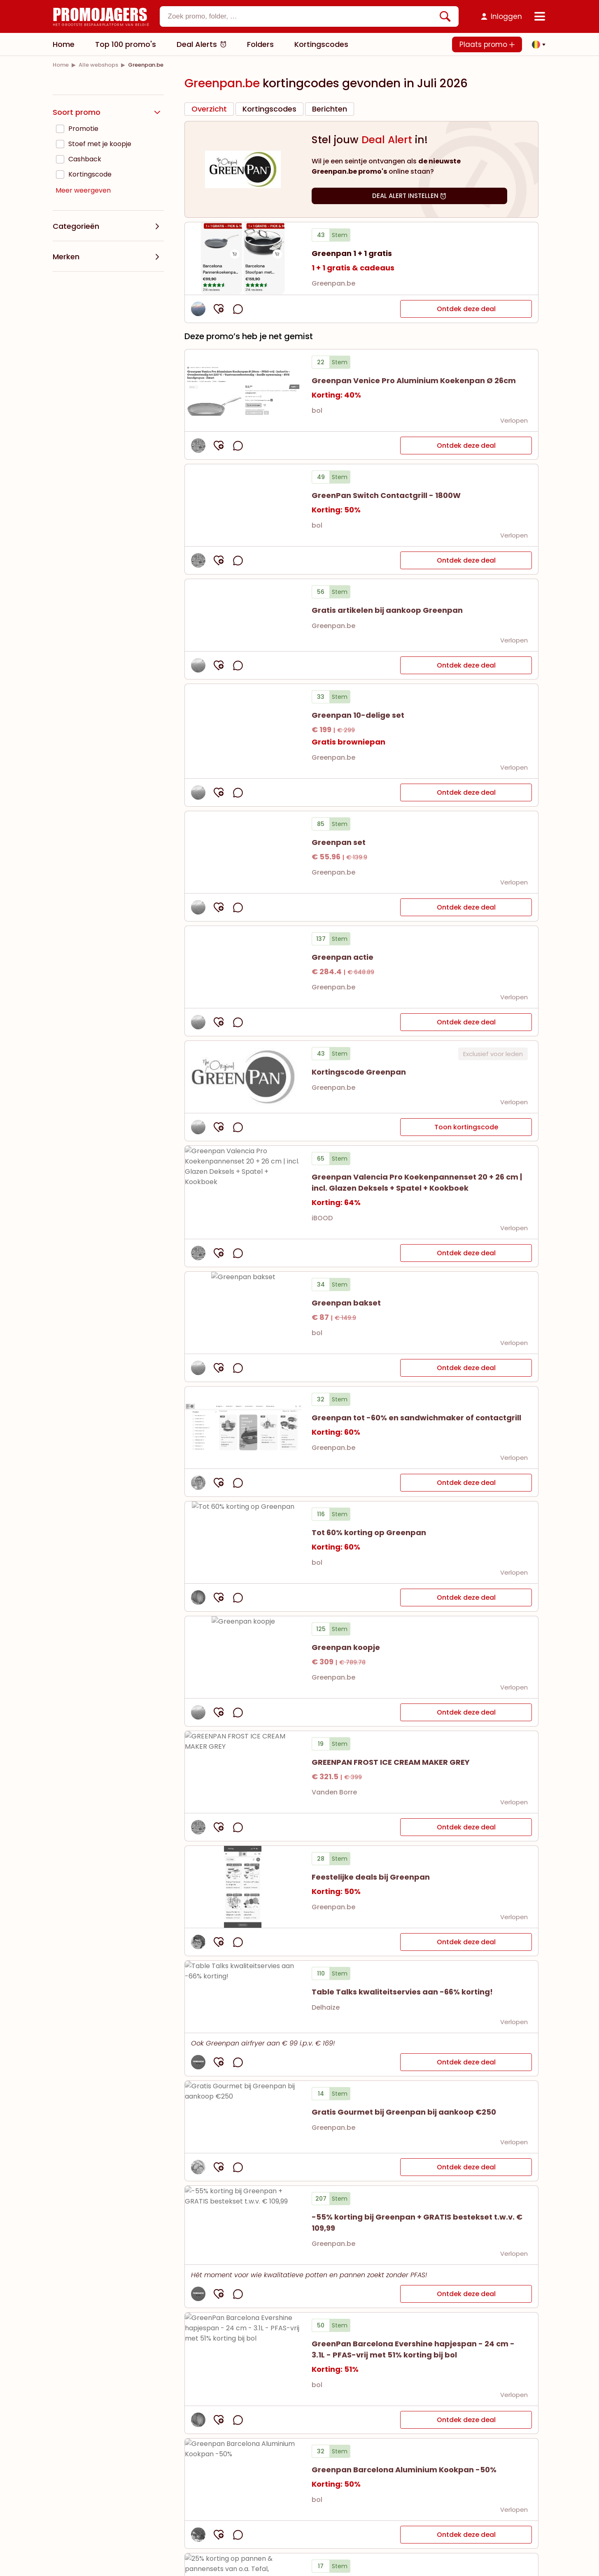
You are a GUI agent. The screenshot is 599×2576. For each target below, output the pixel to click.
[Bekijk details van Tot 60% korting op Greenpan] (243, 1542)
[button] (536, 44)
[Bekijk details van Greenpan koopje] (243, 1657)
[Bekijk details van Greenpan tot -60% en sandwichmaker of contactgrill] (243, 1427)
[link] (61, 64)
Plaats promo (487, 44)
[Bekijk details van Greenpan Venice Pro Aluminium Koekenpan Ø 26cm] (243, 390)
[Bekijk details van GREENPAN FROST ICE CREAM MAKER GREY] (243, 1772)
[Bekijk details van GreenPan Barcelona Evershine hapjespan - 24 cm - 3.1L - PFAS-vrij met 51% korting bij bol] (243, 2359)
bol (317, 410)
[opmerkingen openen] (238, 309)
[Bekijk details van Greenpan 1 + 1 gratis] (243, 258)
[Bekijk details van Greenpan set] (243, 852)
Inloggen (506, 16)
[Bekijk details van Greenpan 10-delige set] (243, 731)
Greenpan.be (333, 283)
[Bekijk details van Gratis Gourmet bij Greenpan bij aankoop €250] (243, 2117)
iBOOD (322, 1218)
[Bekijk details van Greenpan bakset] (243, 1313)
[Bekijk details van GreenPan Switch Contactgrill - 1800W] (243, 505)
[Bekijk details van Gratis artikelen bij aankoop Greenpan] (243, 615)
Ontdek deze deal (465, 309)
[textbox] (302, 16)
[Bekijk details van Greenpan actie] (243, 967)
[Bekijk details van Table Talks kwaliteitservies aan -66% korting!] (243, 1997)
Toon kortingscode (466, 1127)
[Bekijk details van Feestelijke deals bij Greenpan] (243, 1887)
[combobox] (309, 16)
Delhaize (326, 2007)
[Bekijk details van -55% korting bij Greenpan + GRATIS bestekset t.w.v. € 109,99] (243, 2225)
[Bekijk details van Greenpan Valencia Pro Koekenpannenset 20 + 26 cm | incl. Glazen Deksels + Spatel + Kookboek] (243, 1192)
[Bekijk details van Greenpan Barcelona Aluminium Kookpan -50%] (243, 2479)
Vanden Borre (334, 1792)
